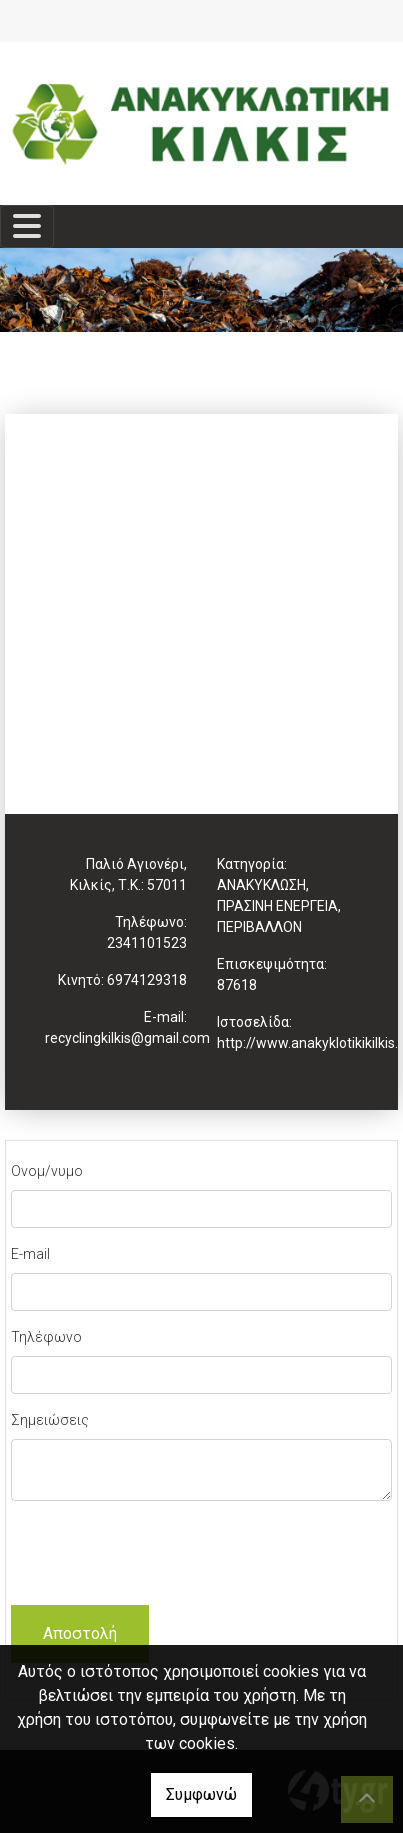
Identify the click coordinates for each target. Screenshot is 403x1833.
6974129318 (147, 980)
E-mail (30, 1254)
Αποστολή (80, 1633)
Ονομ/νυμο (47, 1171)
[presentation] (163, 1556)
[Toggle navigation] (27, 226)
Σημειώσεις (50, 1420)
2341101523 (147, 943)
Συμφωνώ (201, 1794)
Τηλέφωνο (46, 1337)
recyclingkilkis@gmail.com (127, 1038)
